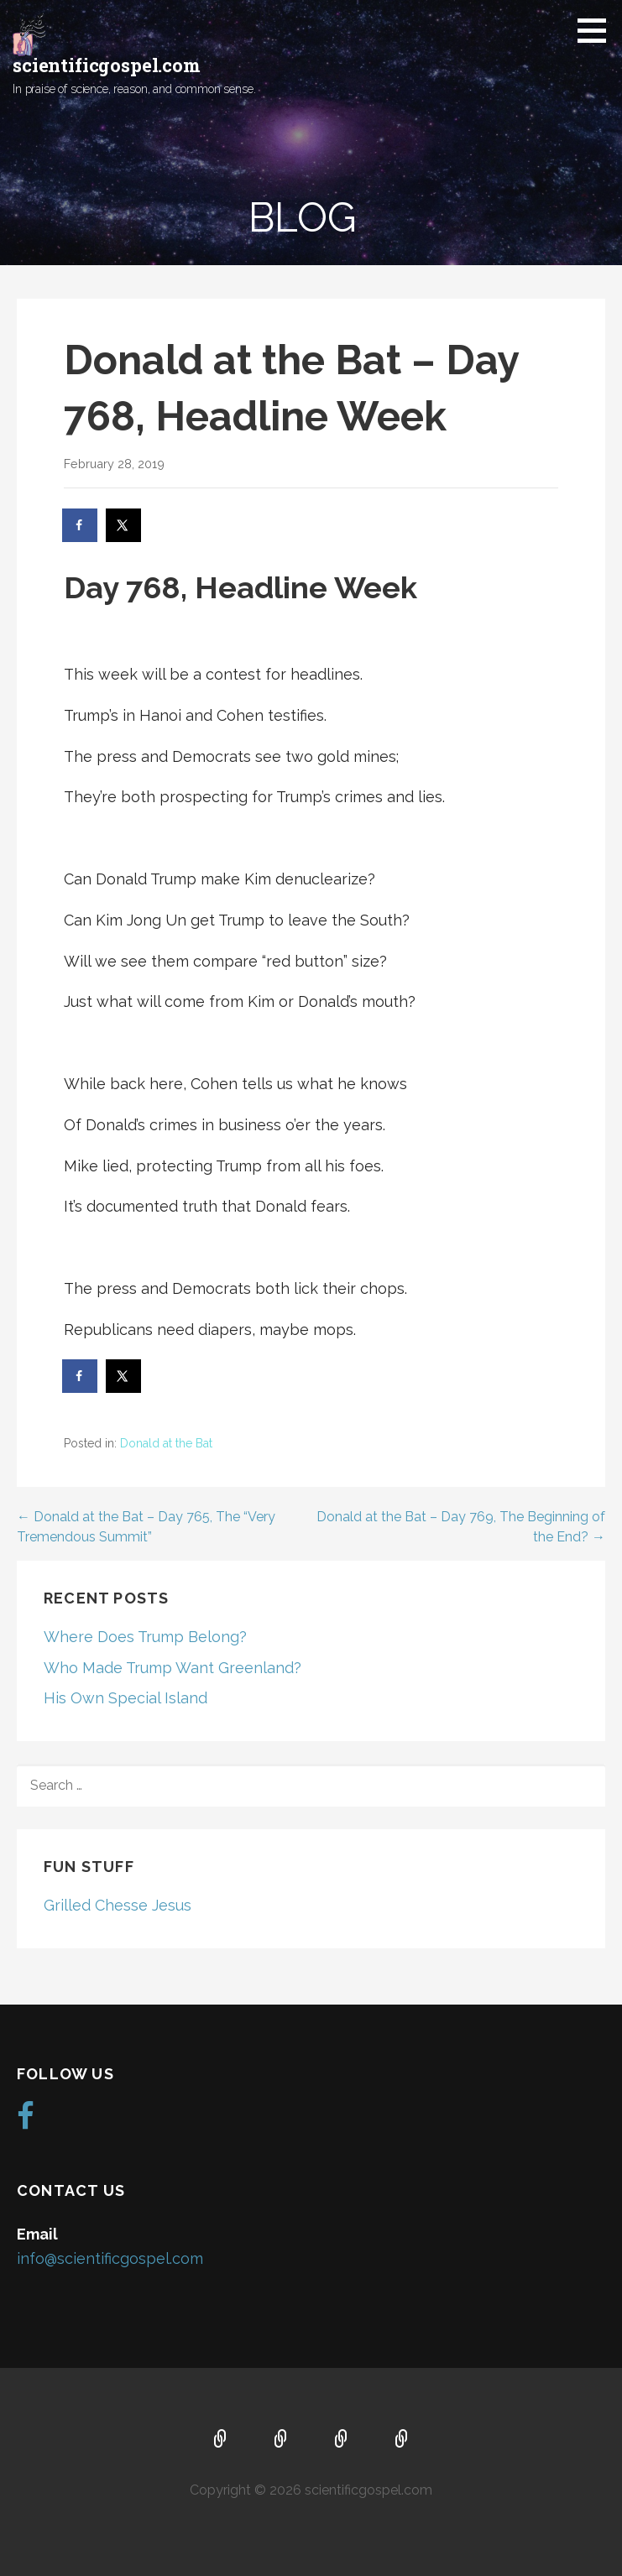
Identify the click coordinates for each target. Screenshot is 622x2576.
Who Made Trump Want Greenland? (172, 1667)
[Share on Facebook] (80, 525)
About (281, 2440)
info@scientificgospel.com (110, 2258)
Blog (402, 2440)
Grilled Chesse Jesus (117, 1905)
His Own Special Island (125, 1698)
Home (220, 2440)
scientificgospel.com (107, 65)
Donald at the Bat (166, 1443)
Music (341, 2440)
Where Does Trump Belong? (145, 1636)
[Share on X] (124, 525)
